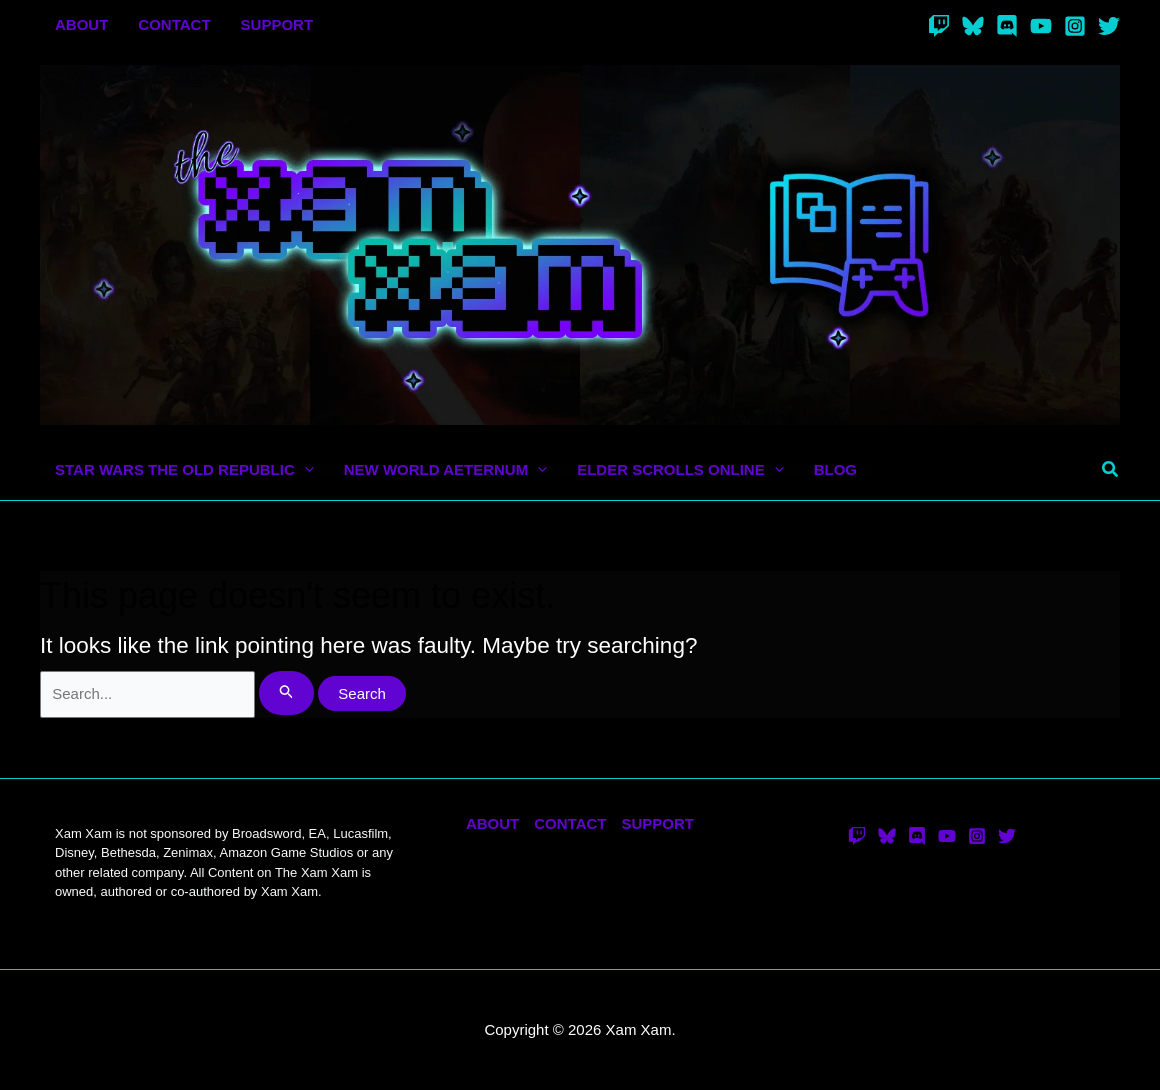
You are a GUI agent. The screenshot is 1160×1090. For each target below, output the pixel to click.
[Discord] (1007, 26)
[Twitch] (939, 26)
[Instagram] (1075, 26)
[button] (1111, 470)
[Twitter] (1109, 26)
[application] (304, 469)
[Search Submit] (287, 693)
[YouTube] (1041, 26)
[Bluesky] (973, 26)
